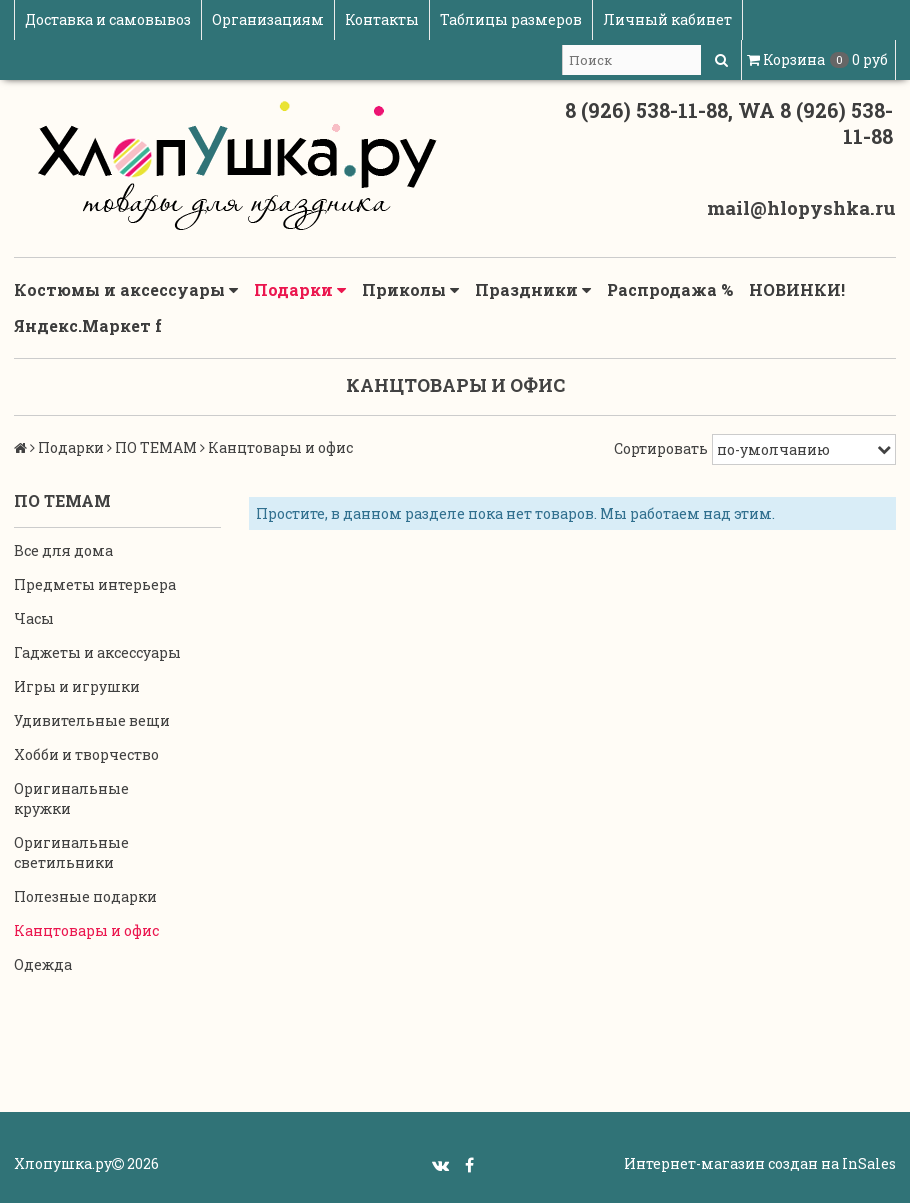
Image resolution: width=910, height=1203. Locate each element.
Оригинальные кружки (71, 798)
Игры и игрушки (77, 686)
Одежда (43, 964)
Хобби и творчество (86, 754)
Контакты (382, 19)
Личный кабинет (667, 19)
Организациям (268, 19)
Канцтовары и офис (86, 930)
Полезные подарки (85, 896)
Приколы (410, 290)
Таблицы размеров (511, 19)
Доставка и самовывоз (108, 19)
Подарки (300, 290)
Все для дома (63, 550)
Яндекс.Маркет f (88, 325)
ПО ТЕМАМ (156, 447)
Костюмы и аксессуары (126, 290)
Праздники (533, 290)
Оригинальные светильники (71, 852)
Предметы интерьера (95, 584)
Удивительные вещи (92, 720)
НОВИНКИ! (797, 289)
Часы (34, 618)
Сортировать (661, 448)
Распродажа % (670, 289)
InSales (869, 1163)
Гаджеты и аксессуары (97, 652)
